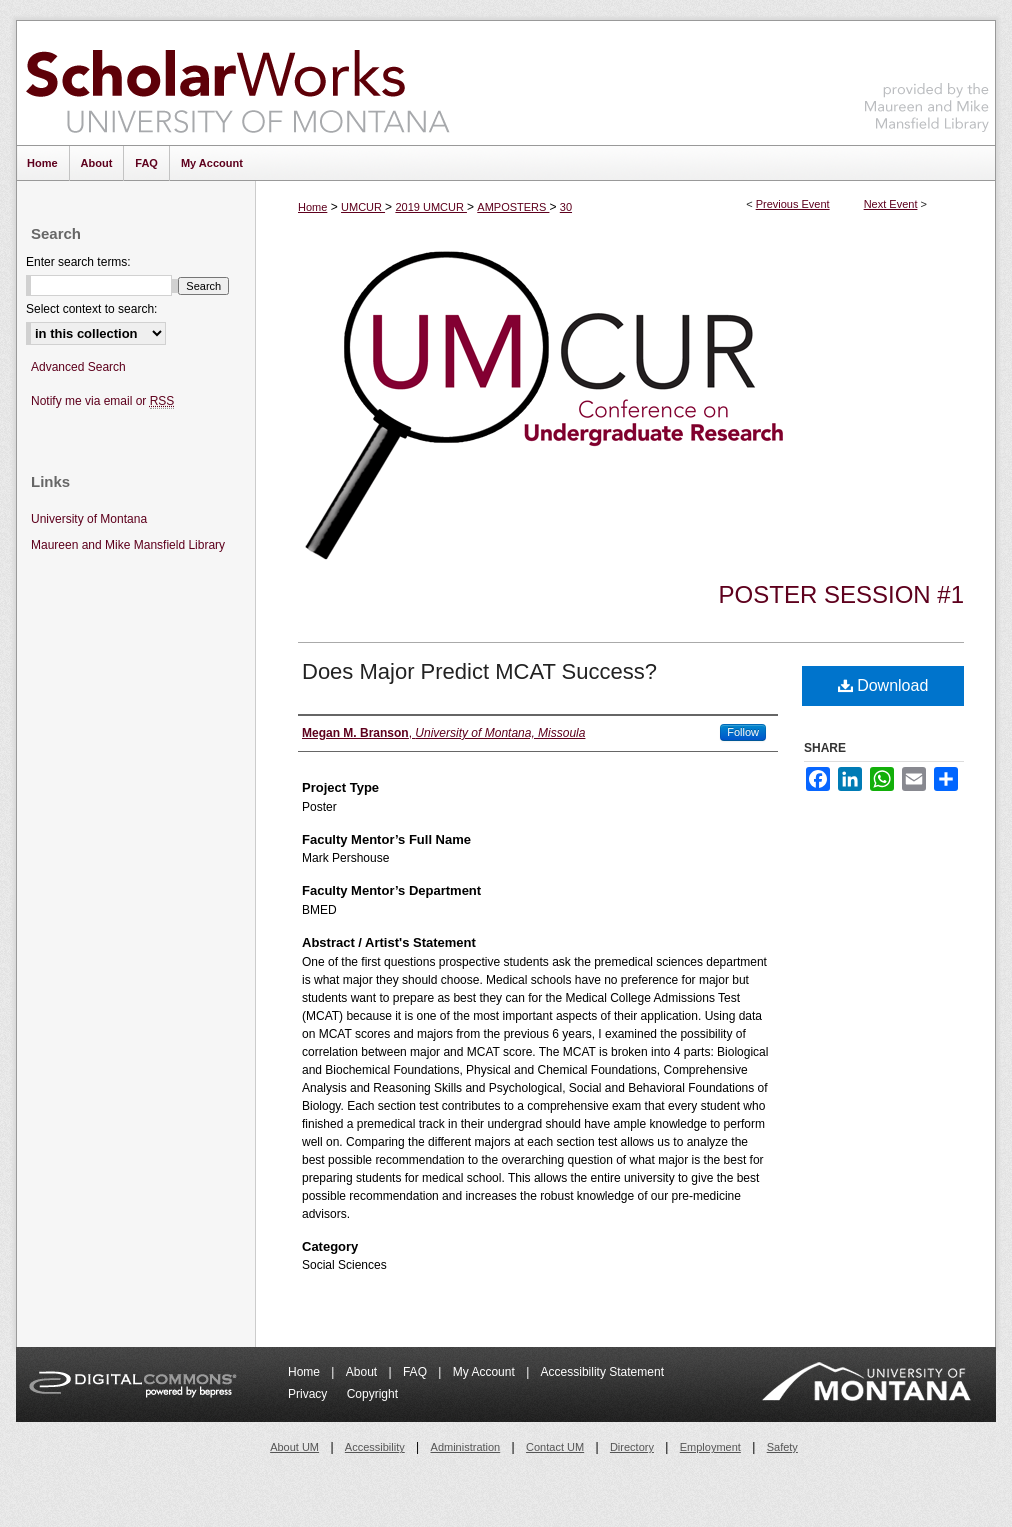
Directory (632, 1447)
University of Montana (89, 519)
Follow (743, 732)
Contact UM (555, 1447)
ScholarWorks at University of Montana (237, 83)
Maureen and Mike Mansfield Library (927, 79)
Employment (710, 1447)
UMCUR (363, 207)
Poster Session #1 (841, 594)
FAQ (416, 1372)
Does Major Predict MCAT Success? (479, 671)
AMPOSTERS (513, 207)
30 (566, 207)
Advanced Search (78, 367)
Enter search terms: (78, 262)
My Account (485, 1372)
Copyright (372, 1394)
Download (883, 685)
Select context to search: (91, 309)
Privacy (309, 1394)
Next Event (891, 204)
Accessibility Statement (602, 1372)
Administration (466, 1447)
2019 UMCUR (431, 207)
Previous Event (793, 204)
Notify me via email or (102, 401)
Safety (782, 1447)
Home (312, 207)
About (363, 1372)
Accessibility (375, 1447)
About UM (294, 1447)
